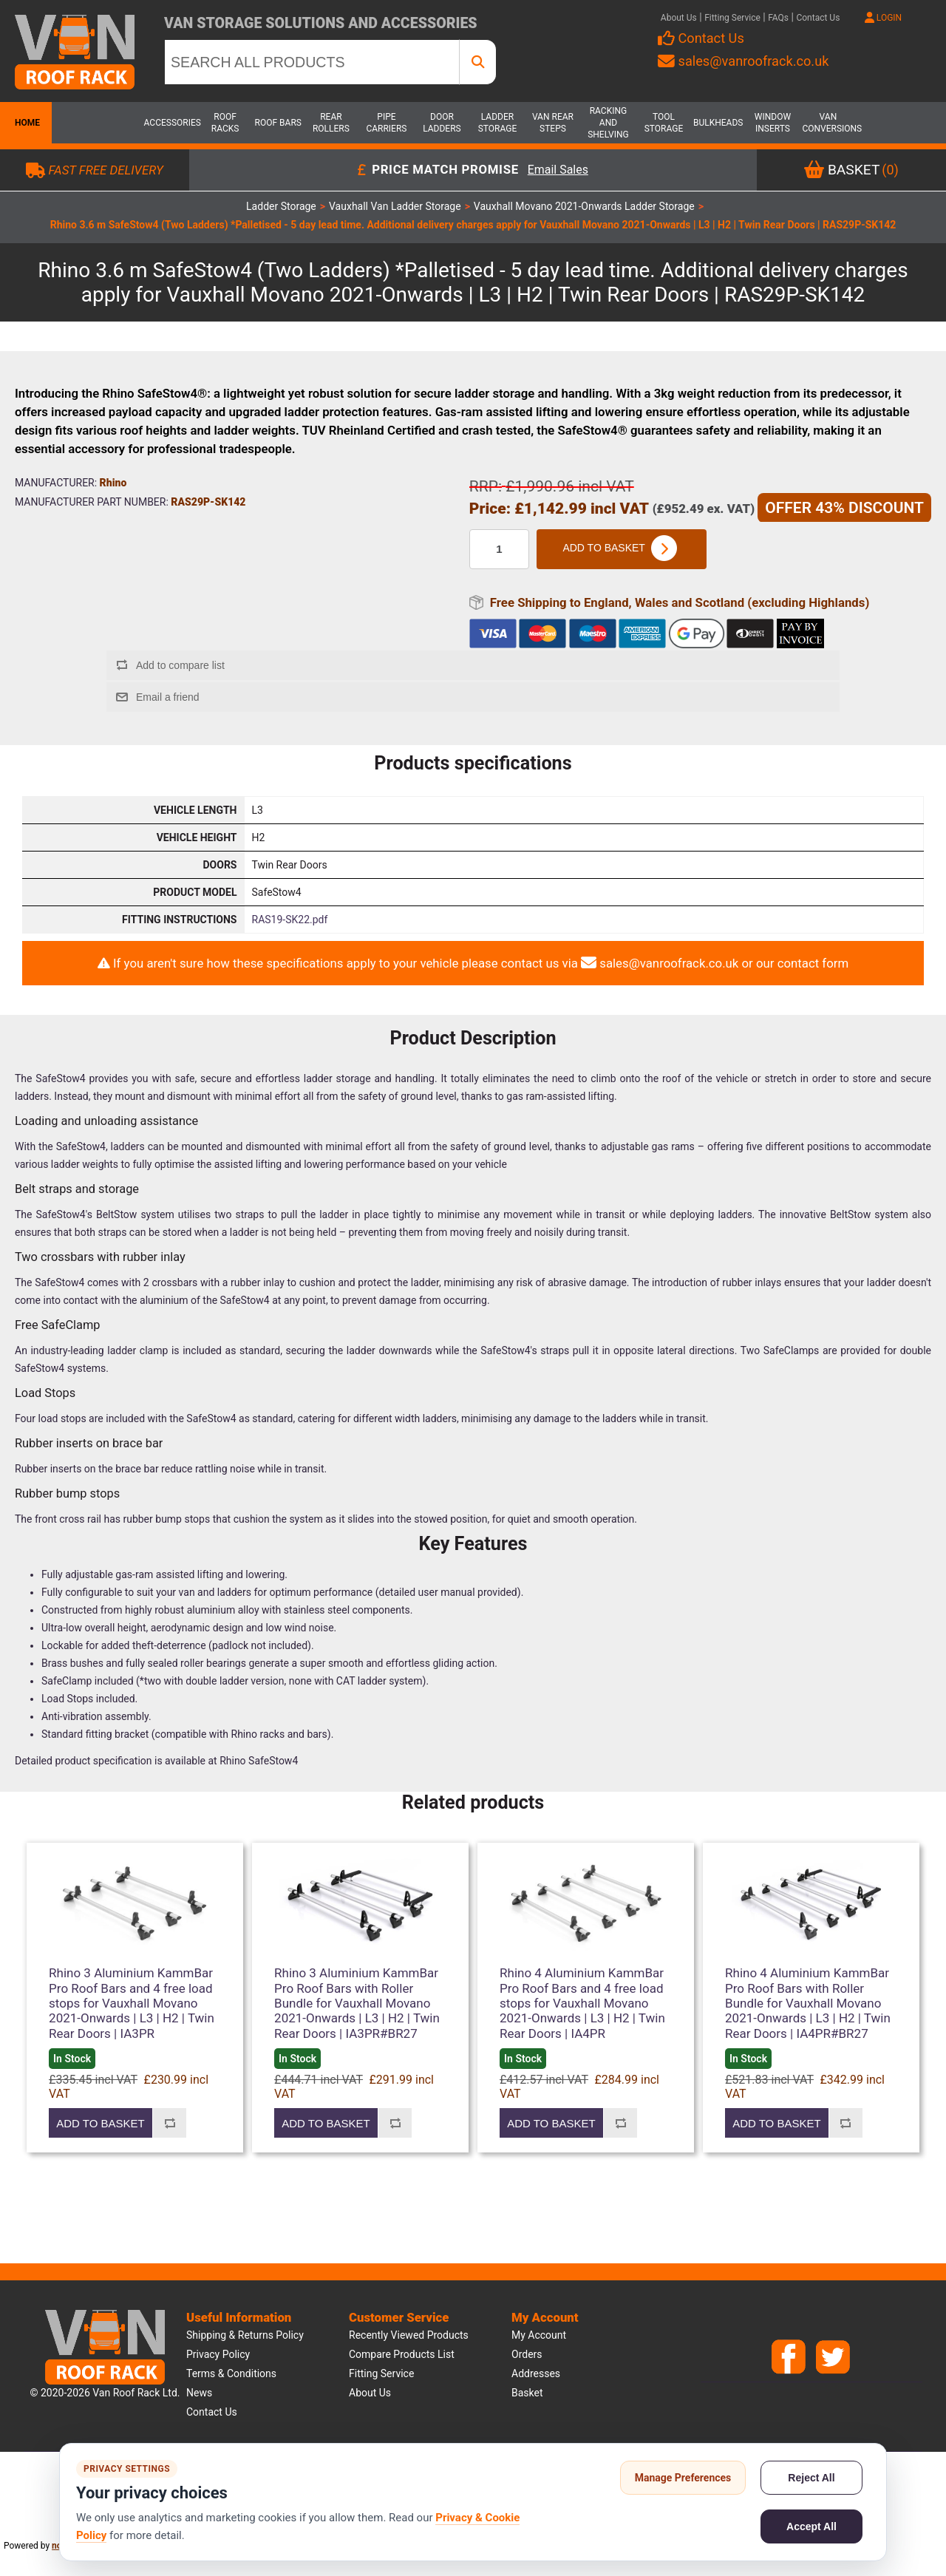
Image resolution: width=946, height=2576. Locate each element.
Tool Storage (664, 123)
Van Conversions (828, 123)
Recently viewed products (409, 2335)
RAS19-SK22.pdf (290, 919)
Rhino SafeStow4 (259, 1761)
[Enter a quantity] (499, 549)
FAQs (778, 18)
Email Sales (558, 170)
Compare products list (402, 2354)
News (199, 2393)
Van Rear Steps (553, 123)
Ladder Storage (497, 123)
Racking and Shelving (608, 123)
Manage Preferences (683, 2478)
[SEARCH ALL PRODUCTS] (312, 62)
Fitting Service (732, 18)
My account (538, 2335)
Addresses (535, 2373)
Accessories (170, 123)
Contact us (211, 2412)
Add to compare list (180, 665)
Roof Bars (278, 123)
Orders (526, 2354)
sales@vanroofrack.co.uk (743, 61)
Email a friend (168, 697)
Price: (490, 509)
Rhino (113, 483)
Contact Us (818, 18)
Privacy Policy (218, 2354)
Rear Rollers (331, 123)
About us (370, 2393)
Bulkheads (718, 123)
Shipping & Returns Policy (245, 2335)
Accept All (811, 2526)
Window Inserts (773, 123)
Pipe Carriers (386, 123)
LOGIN (883, 18)
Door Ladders (442, 123)
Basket (527, 2393)
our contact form (802, 963)
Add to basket (621, 549)
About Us (679, 18)
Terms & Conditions (231, 2373)
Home (26, 123)
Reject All (811, 2478)
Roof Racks (225, 123)
